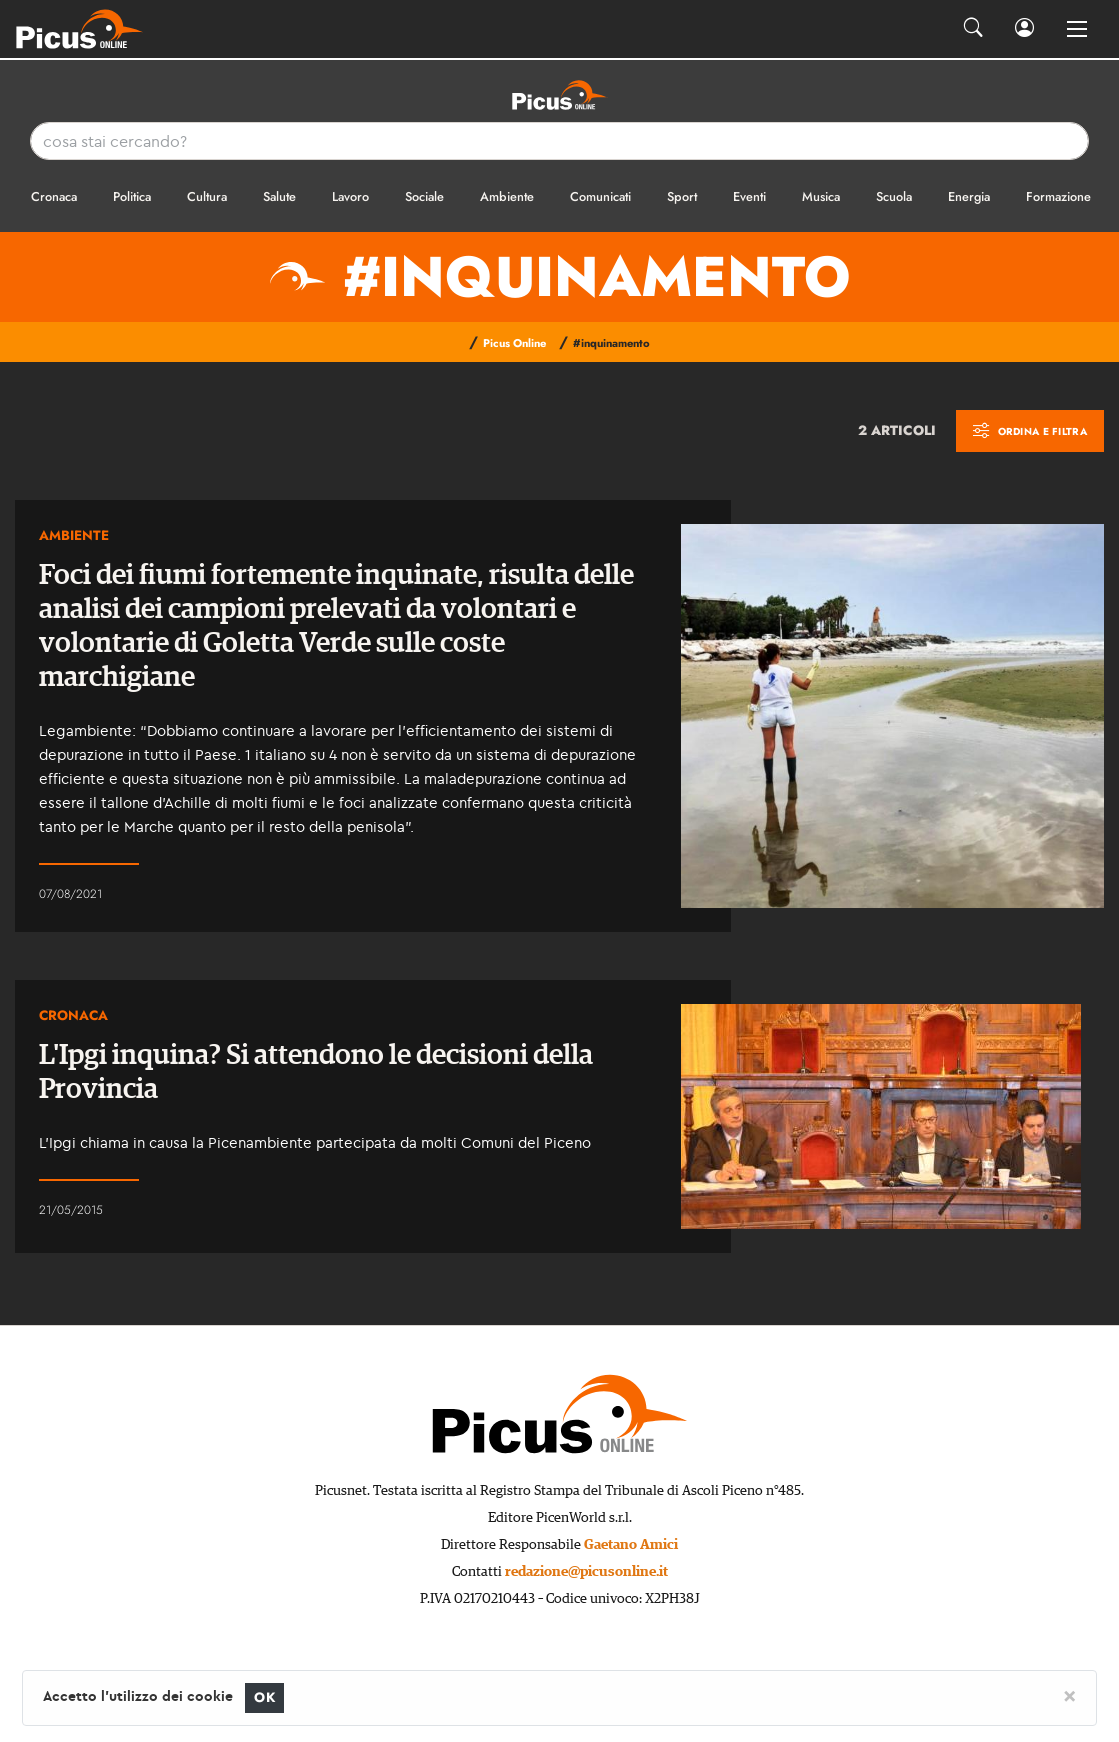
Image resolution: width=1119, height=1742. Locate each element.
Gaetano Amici (631, 1545)
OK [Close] (264, 1697)
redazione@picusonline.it (586, 1572)
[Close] (1069, 1695)
